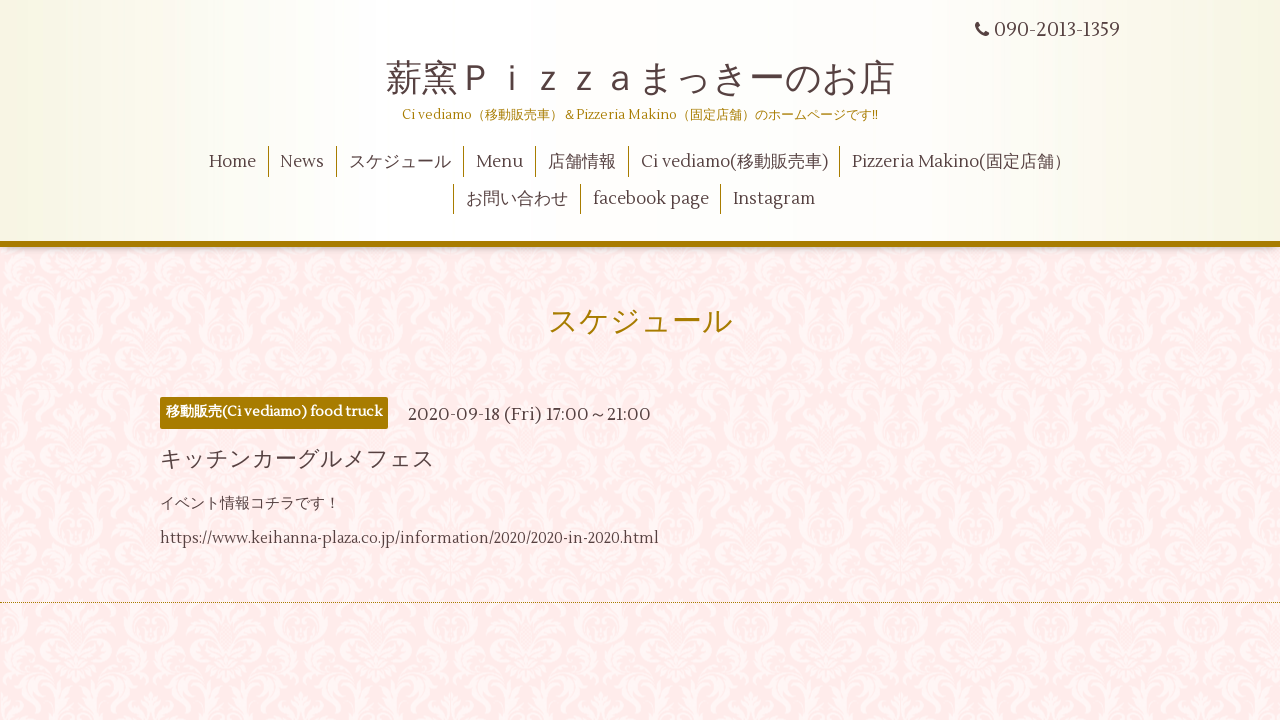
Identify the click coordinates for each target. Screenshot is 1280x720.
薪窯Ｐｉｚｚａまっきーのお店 (658, 79)
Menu (499, 162)
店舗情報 (582, 162)
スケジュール (400, 162)
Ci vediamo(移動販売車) (734, 162)
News (302, 162)
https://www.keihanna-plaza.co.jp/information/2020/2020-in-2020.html (409, 538)
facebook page (651, 199)
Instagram (774, 199)
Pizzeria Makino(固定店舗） (961, 162)
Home (232, 162)
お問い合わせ (517, 199)
